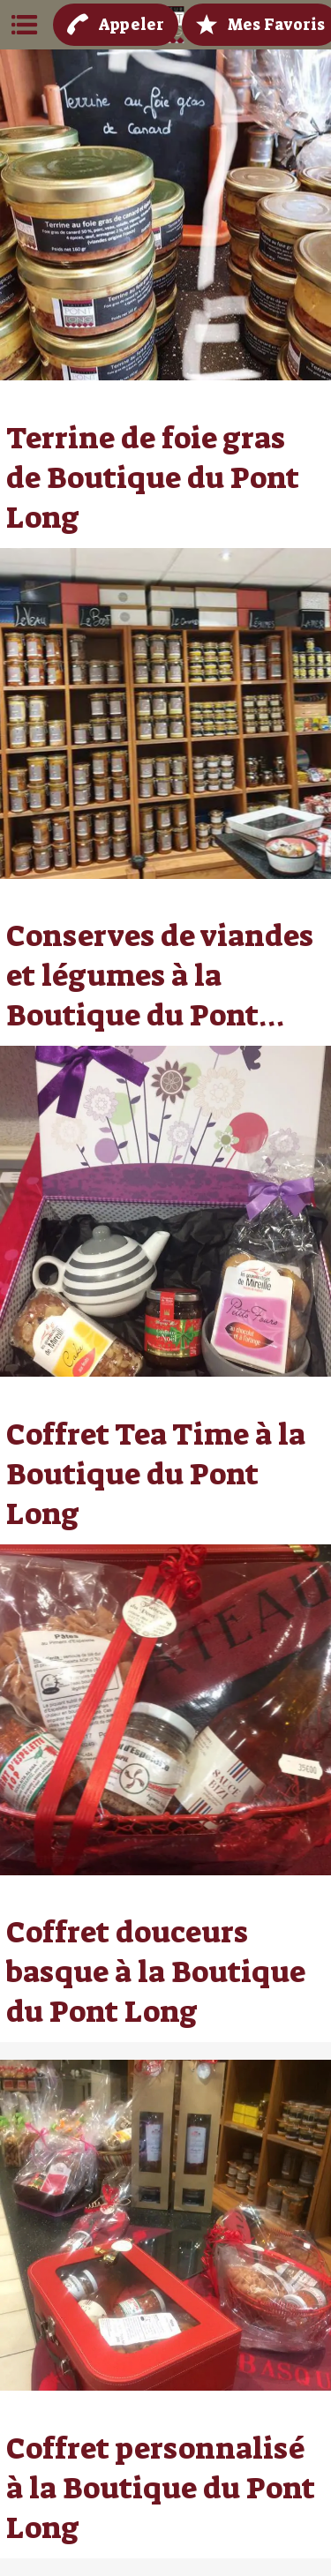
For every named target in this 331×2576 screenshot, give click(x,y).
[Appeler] (115, 25)
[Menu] (25, 25)
